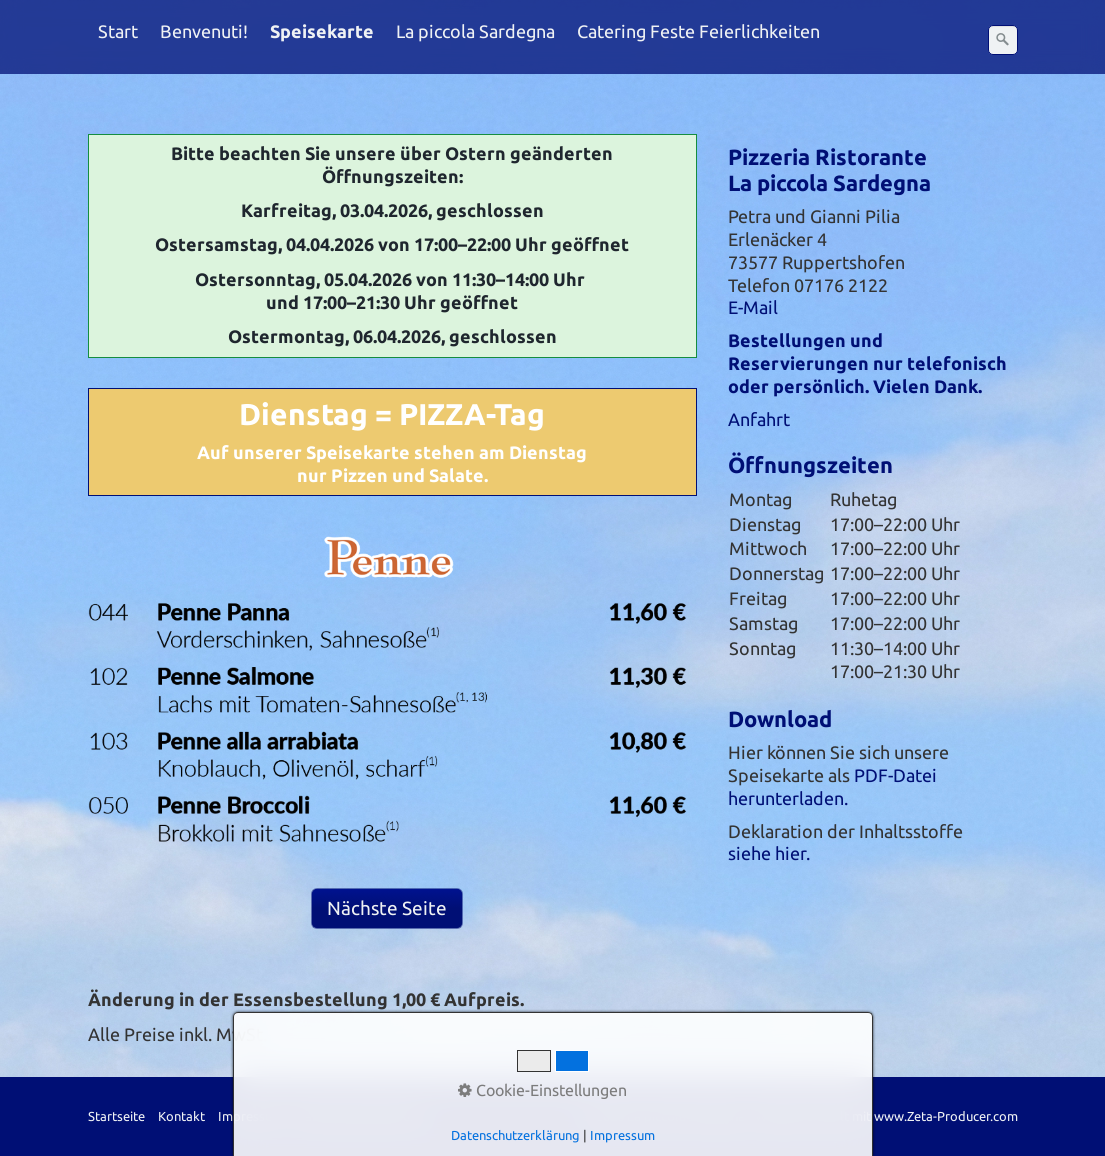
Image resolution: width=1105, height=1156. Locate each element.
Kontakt (181, 1116)
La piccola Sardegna (475, 31)
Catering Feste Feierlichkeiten (698, 31)
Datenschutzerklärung (360, 1116)
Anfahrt (759, 419)
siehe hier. (769, 853)
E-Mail (753, 307)
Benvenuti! (204, 31)
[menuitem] (119, 32)
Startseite (116, 1116)
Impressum (250, 1116)
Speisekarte (322, 31)
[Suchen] (1003, 40)
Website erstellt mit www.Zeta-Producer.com (886, 1116)
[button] (387, 908)
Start (118, 31)
